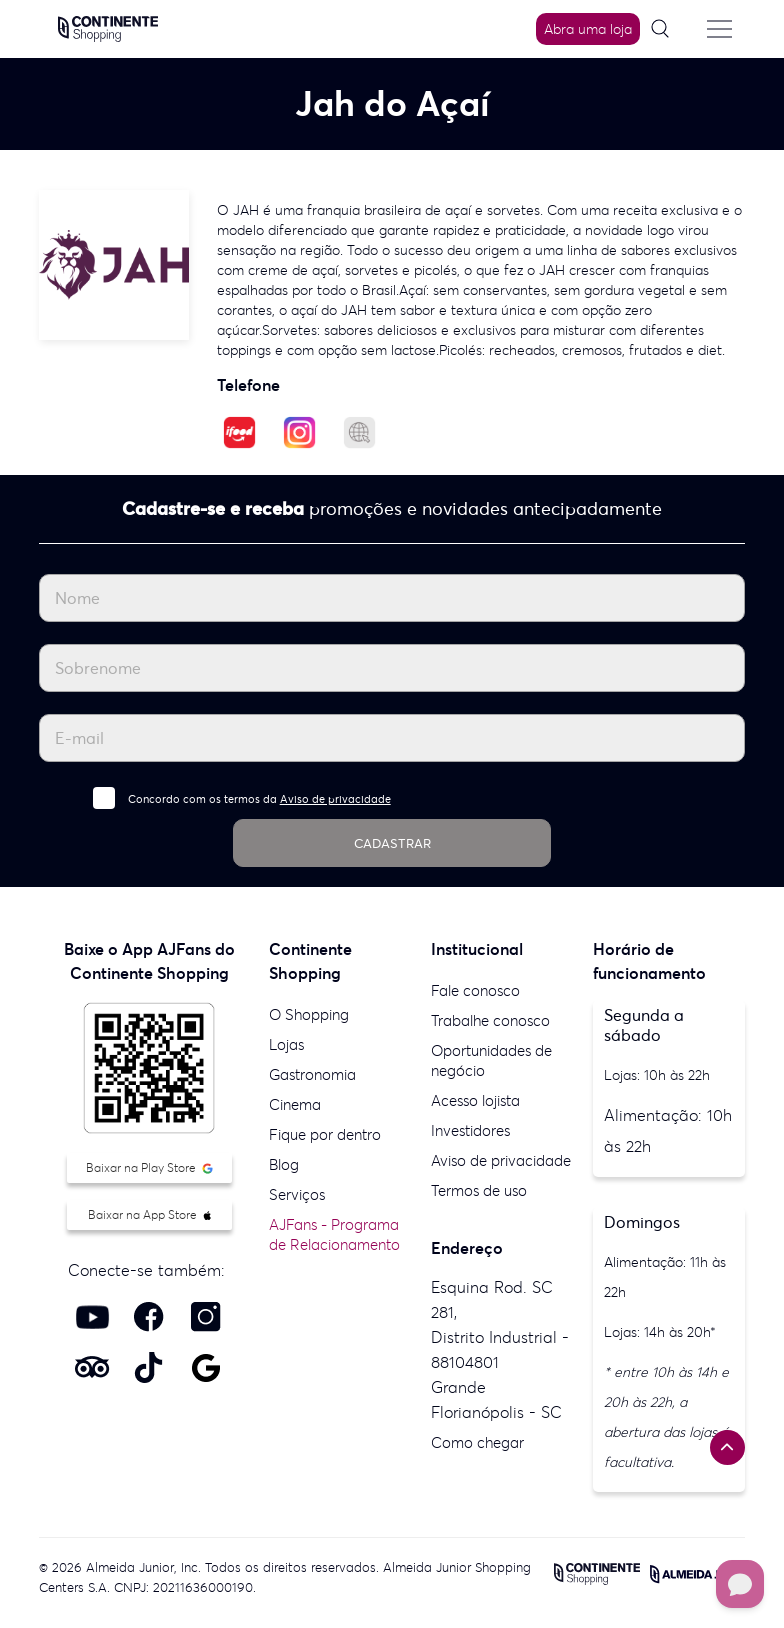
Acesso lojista (475, 1100)
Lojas (286, 1044)
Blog (284, 1164)
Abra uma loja (588, 29)
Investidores (470, 1130)
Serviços (297, 1194)
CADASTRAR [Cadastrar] (391, 843)
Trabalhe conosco (490, 1020)
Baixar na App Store (149, 1214)
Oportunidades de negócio (491, 1060)
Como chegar (477, 1442)
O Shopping (309, 1014)
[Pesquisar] (667, 29)
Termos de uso (479, 1190)
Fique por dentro (325, 1134)
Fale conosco (475, 990)
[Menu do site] (720, 29)
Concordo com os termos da (259, 799)
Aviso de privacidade (335, 799)
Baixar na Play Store (149, 1167)
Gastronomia (312, 1074)
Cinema (295, 1104)
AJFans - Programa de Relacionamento (334, 1234)
